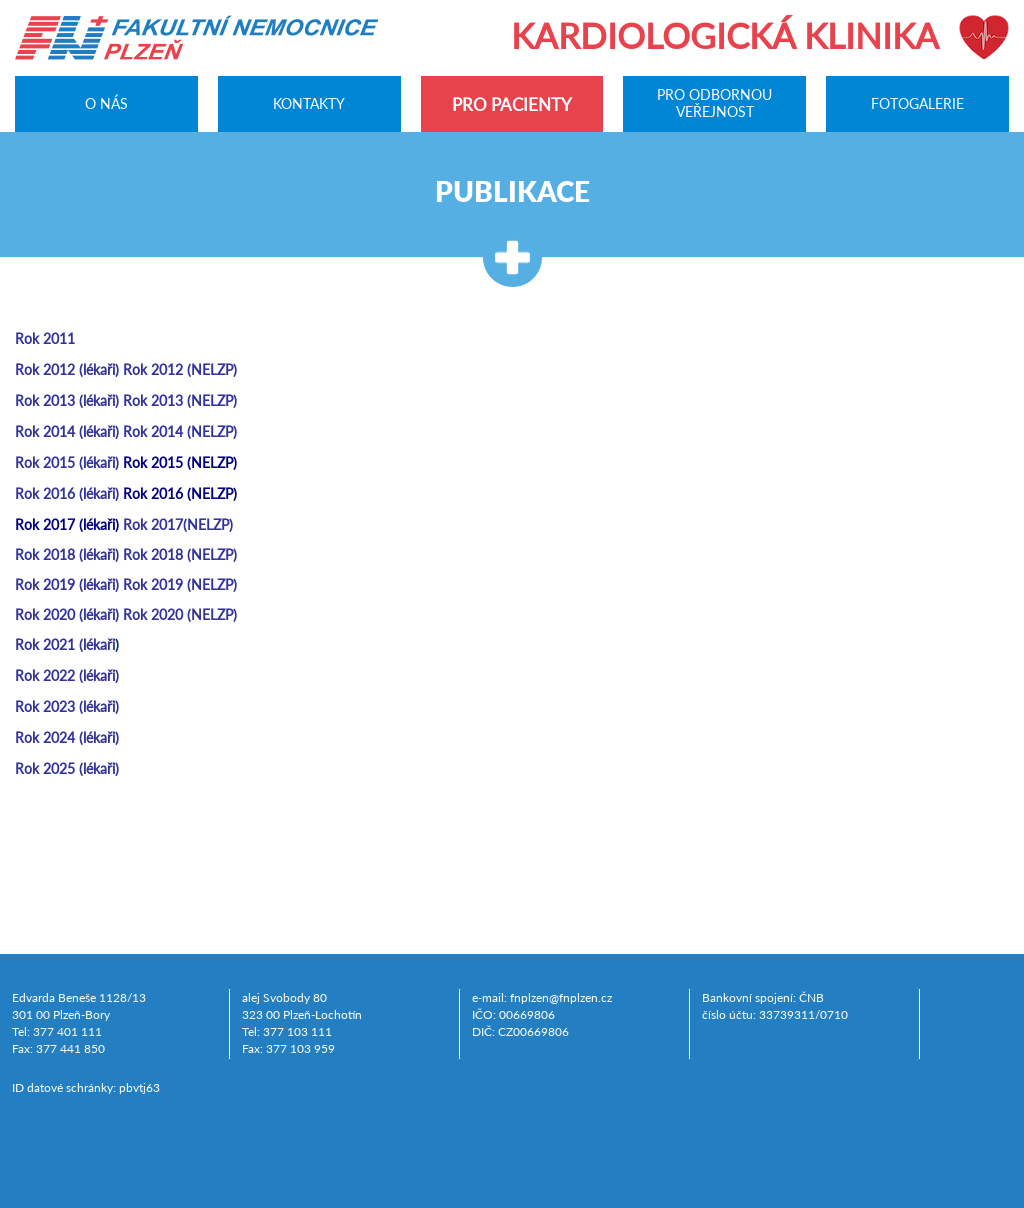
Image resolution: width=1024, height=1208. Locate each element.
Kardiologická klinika (725, 35)
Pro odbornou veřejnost (714, 103)
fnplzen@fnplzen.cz (561, 997)
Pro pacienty (512, 104)
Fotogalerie (917, 103)
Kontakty (309, 103)
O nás (106, 103)
